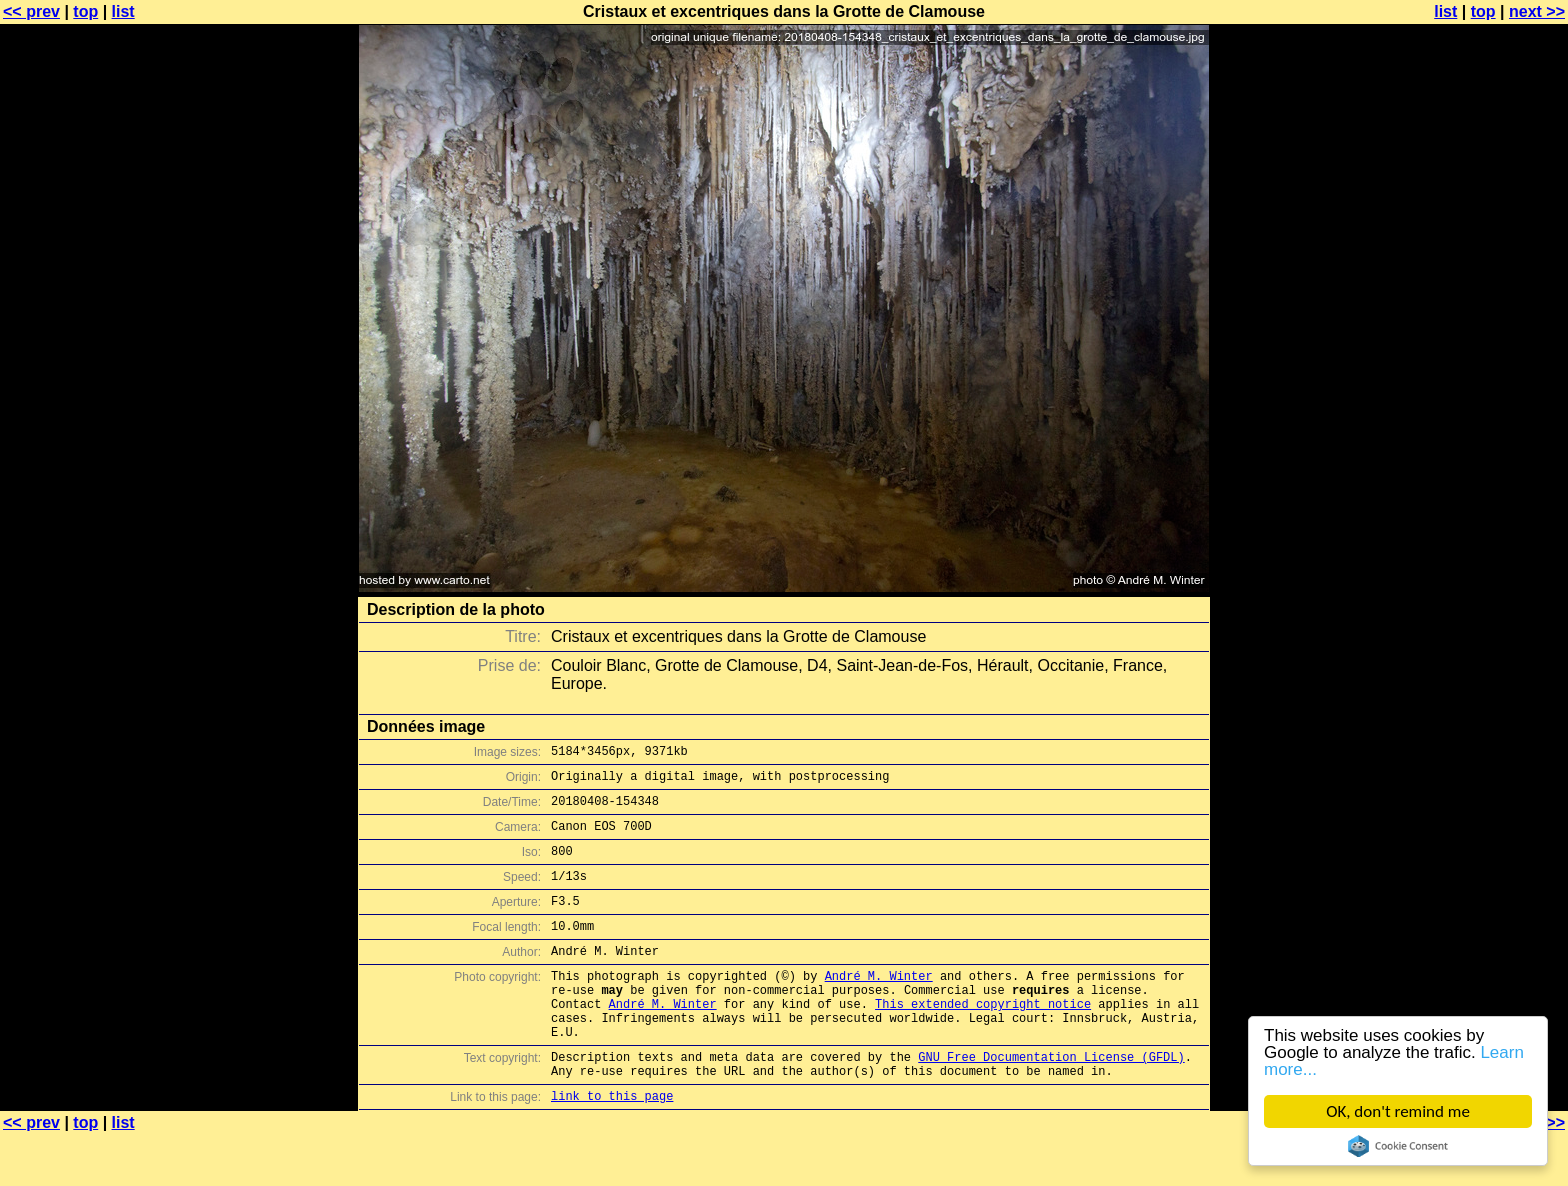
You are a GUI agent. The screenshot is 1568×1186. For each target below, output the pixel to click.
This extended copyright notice (983, 1039)
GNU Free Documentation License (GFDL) (1051, 1101)
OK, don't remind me (1398, 1111)
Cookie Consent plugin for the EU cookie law (1398, 1146)
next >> (1537, 11)
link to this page (612, 1146)
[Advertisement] (1487, 495)
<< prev (31, 11)
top (85, 11)
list (123, 11)
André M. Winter (879, 1005)
